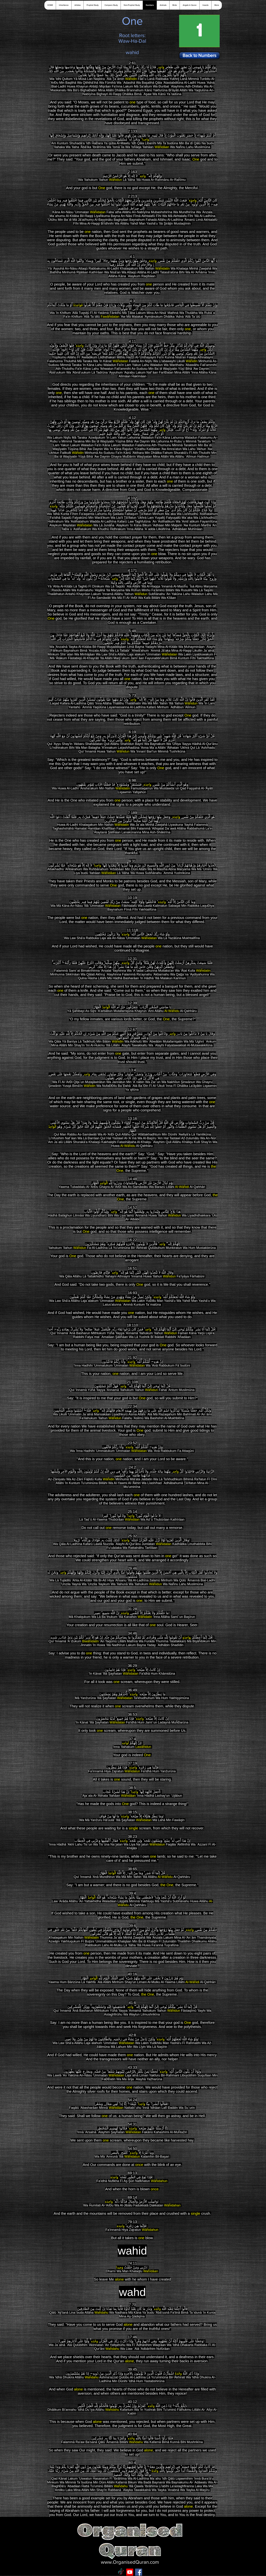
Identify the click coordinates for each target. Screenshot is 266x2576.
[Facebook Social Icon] (138, 2572)
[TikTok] (120, 2572)
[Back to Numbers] (199, 55)
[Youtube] (129, 2572)
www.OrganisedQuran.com (130, 2562)
